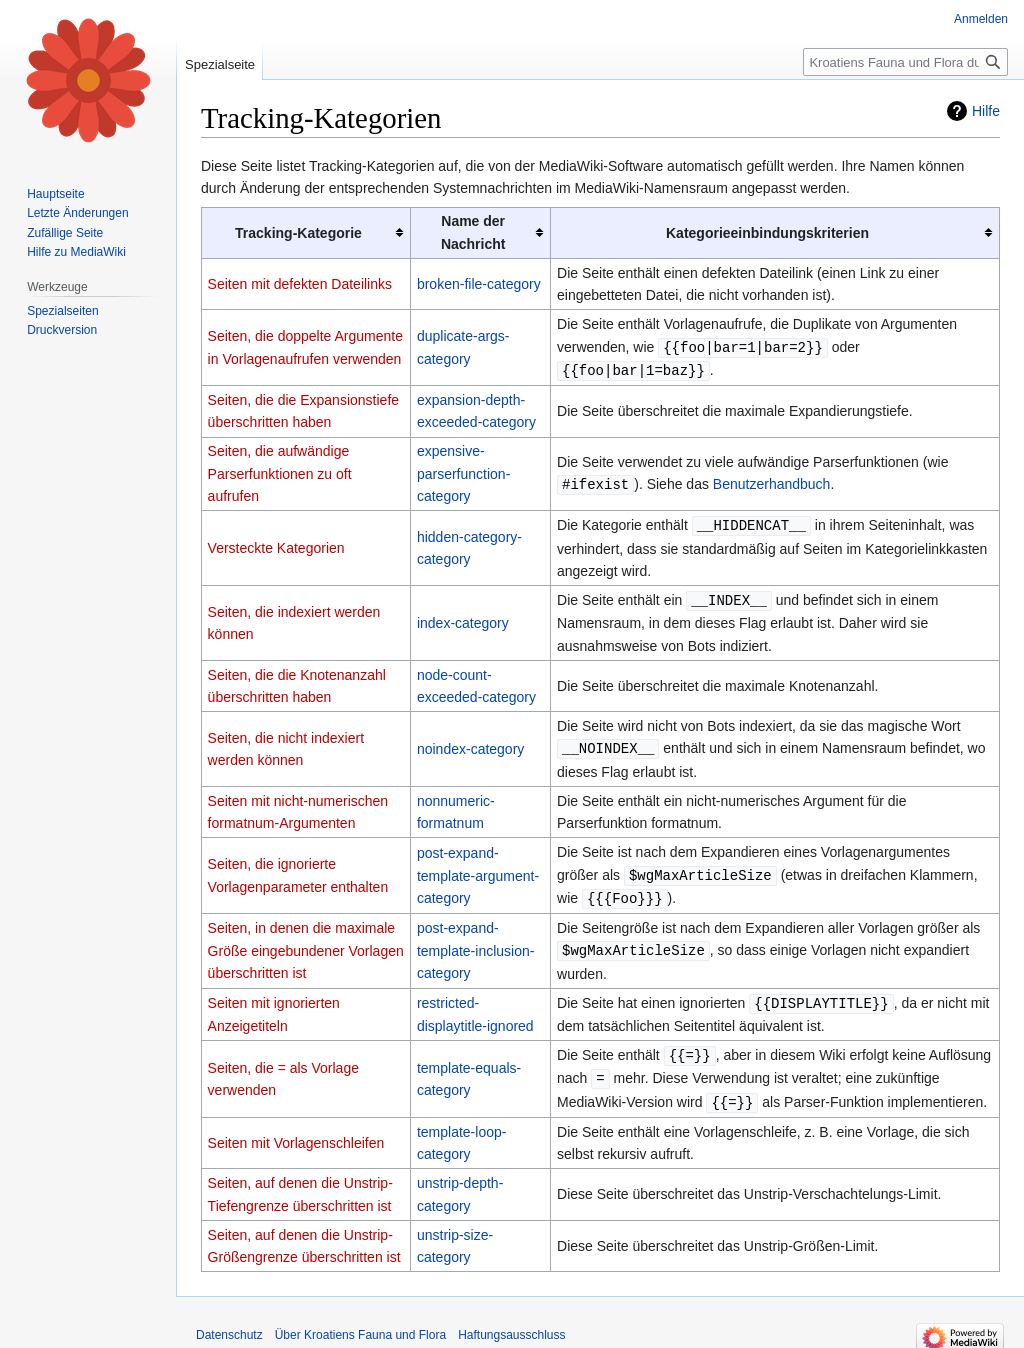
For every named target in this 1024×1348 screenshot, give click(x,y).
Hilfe (986, 111)
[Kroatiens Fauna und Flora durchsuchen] (905, 62)
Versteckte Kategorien (276, 546)
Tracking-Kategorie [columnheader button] (298, 233)
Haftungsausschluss (511, 1323)
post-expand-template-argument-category (478, 869)
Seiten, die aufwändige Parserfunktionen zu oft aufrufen (280, 471)
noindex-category (470, 744)
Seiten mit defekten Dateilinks (300, 284)
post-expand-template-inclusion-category (476, 943)
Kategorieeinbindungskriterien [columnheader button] (767, 233)
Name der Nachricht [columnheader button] (473, 232)
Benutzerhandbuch (772, 483)
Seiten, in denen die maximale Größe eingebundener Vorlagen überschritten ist (306, 943)
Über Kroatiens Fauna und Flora (360, 1323)
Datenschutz (229, 1323)
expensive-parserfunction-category (463, 471)
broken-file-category (479, 284)
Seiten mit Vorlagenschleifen (296, 1131)
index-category (463, 619)
